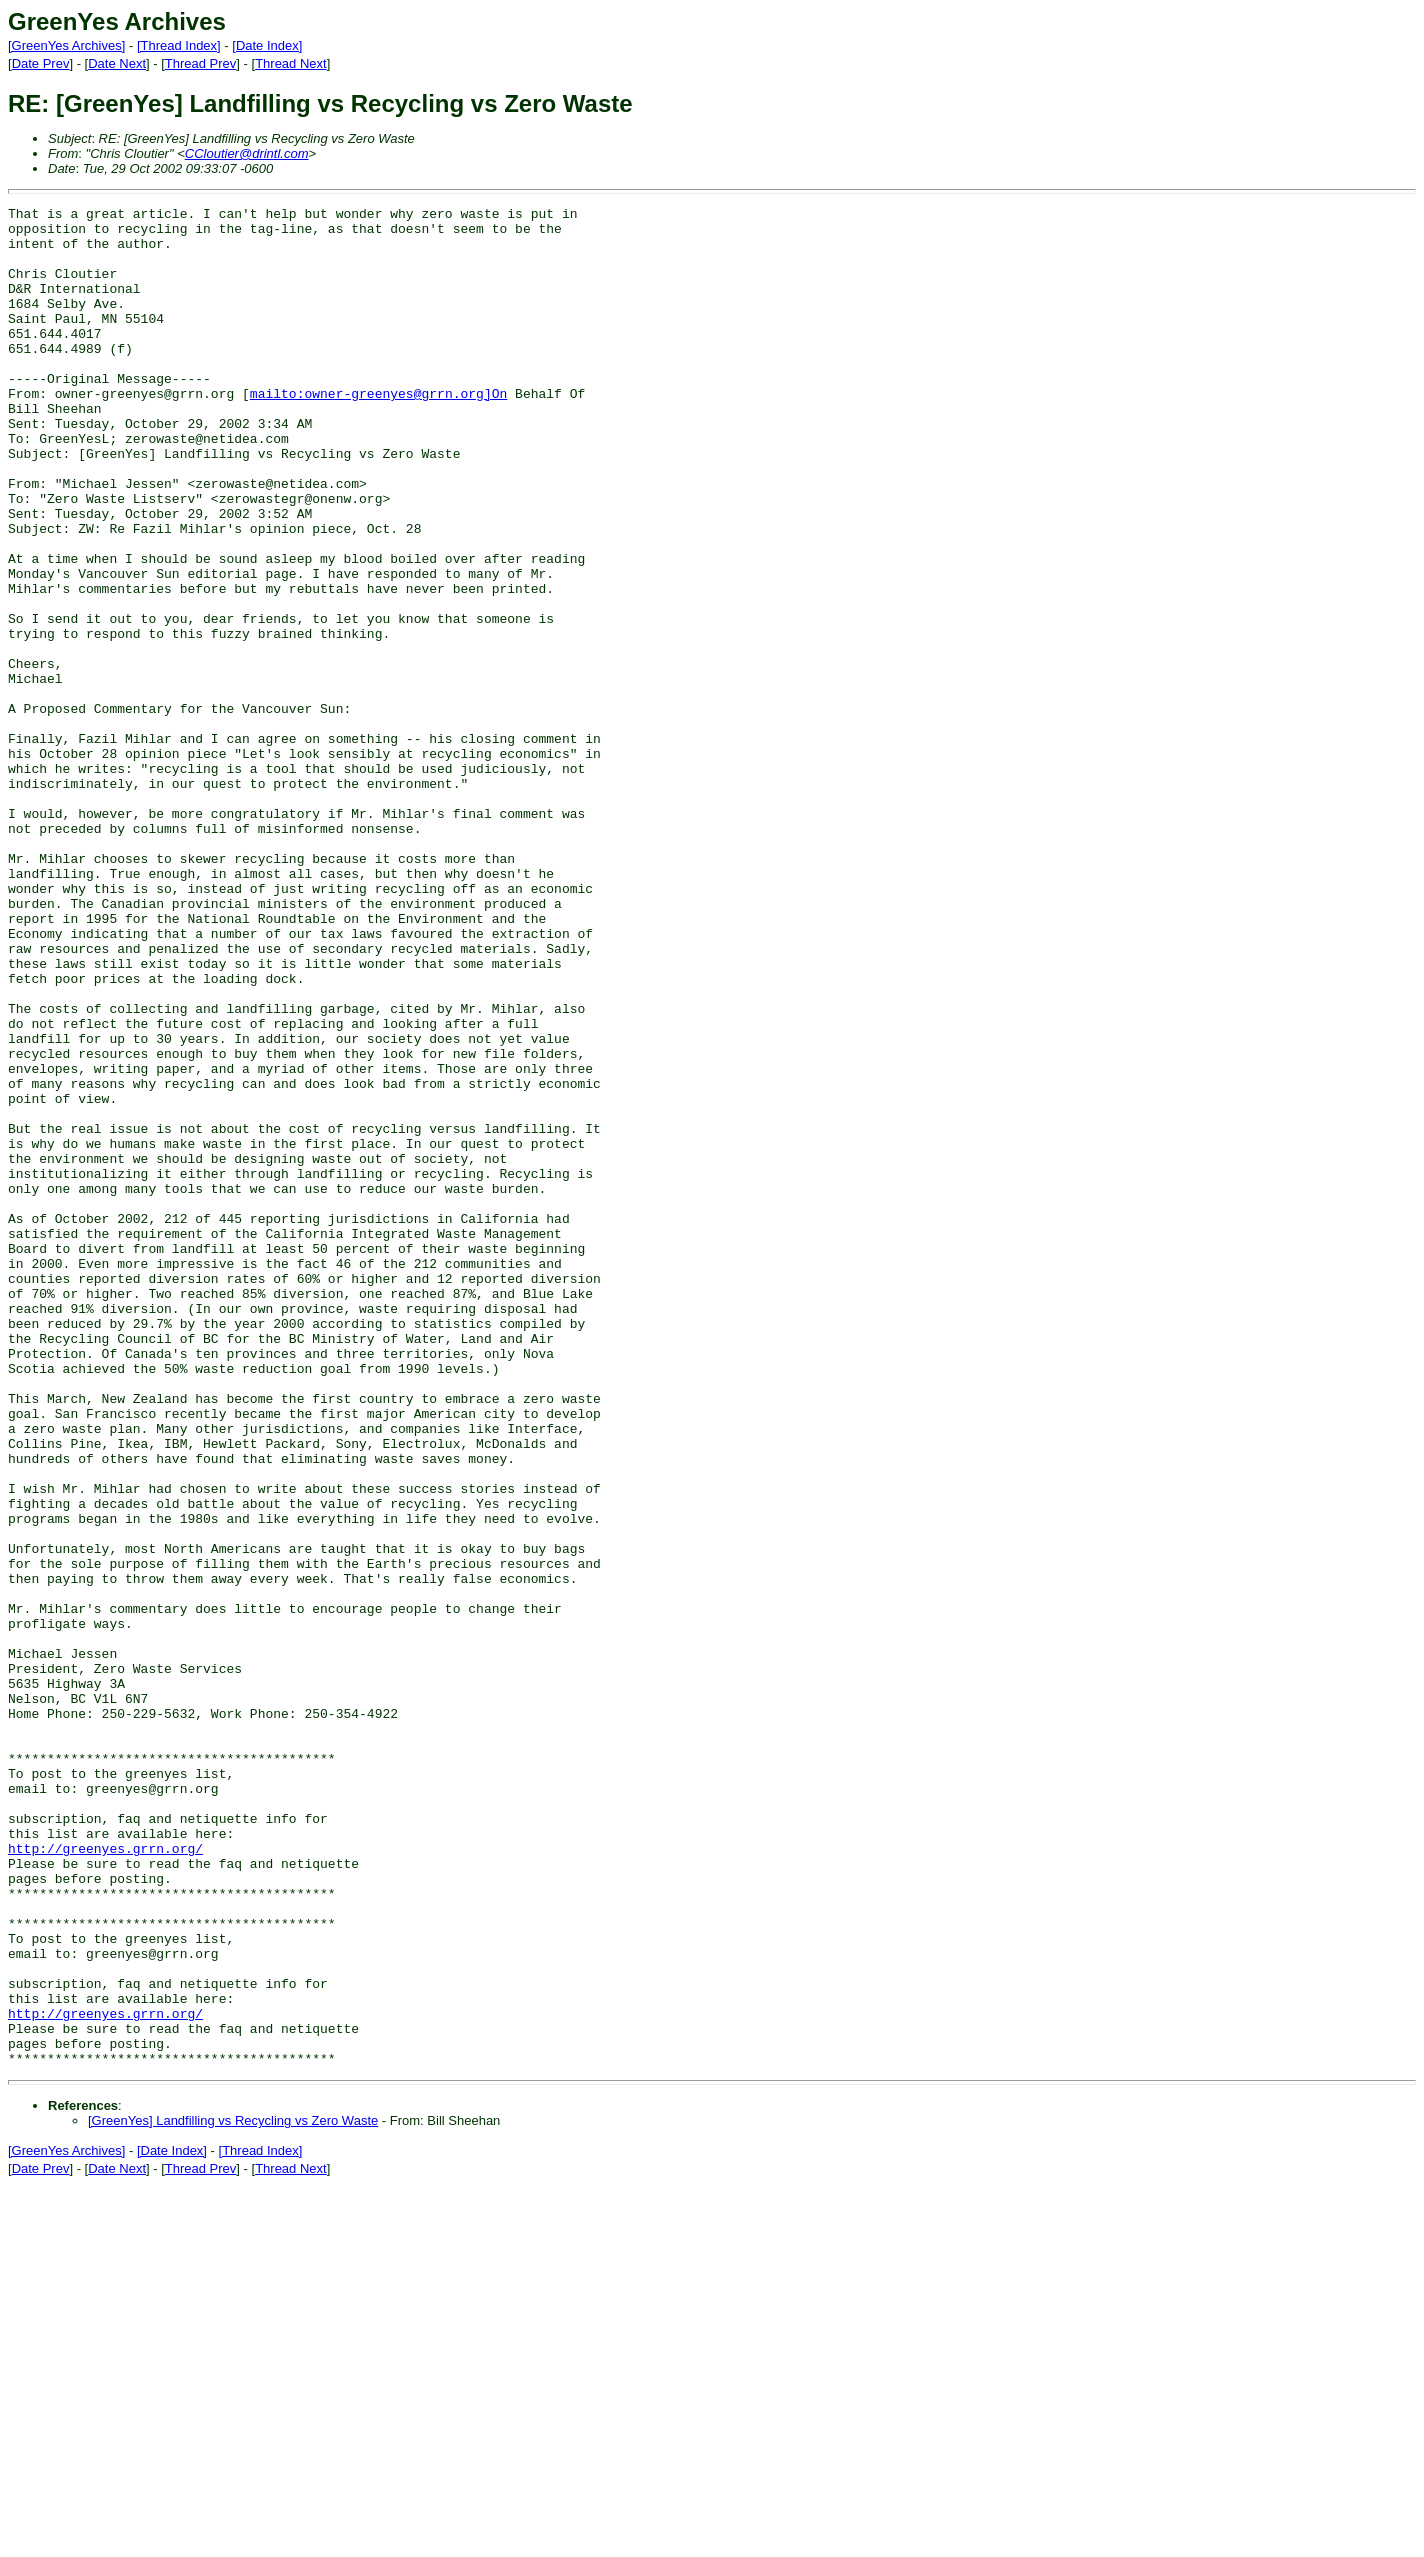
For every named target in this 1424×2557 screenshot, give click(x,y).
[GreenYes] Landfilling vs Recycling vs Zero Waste (233, 2492)
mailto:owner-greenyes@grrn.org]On (378, 432)
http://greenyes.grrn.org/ (105, 2178)
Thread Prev (201, 63)
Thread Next (291, 63)
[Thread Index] (179, 45)
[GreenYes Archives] (66, 45)
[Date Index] (267, 45)
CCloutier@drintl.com (247, 153)
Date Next (117, 63)
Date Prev (41, 63)
